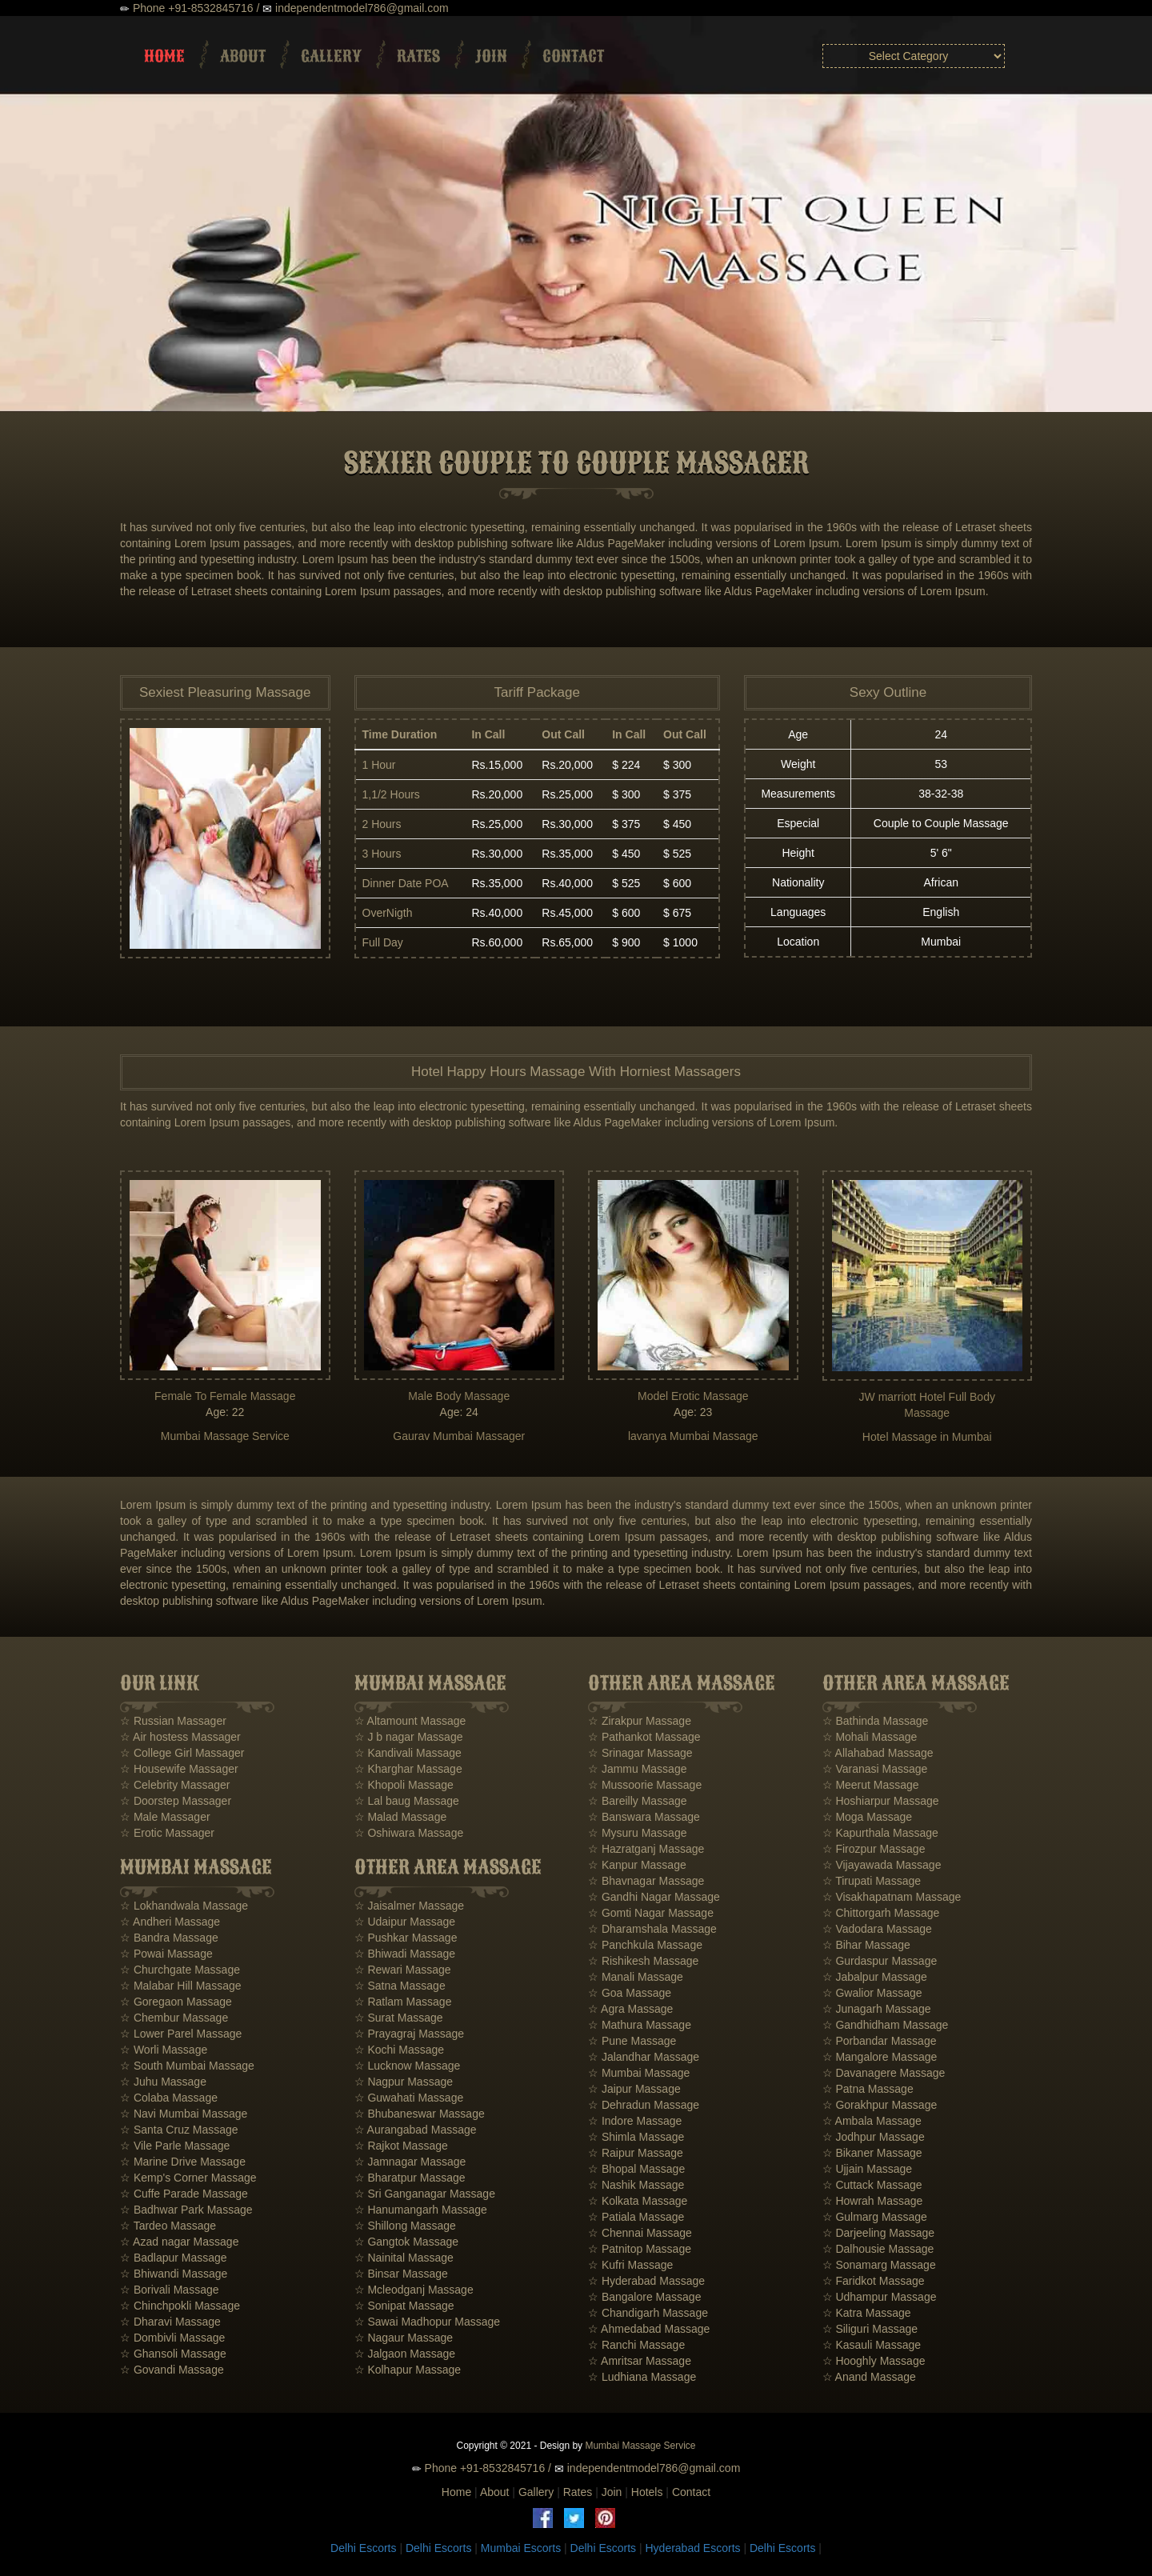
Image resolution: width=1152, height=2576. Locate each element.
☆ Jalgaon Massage (405, 2353)
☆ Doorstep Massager (175, 1800)
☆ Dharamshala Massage (652, 1928)
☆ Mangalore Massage (880, 2056)
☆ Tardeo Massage (168, 2225)
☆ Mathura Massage (639, 2024)
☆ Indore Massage (635, 2120)
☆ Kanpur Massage (637, 1864)
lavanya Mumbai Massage (693, 1436)
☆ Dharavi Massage (170, 2321)
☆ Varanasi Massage (875, 1768)
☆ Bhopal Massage (636, 2168)
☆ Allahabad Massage (878, 1752)
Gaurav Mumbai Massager (459, 1436)
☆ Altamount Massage (410, 1720)
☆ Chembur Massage (174, 2017)
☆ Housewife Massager (179, 1768)
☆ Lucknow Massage (407, 2065)
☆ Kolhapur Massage (408, 2369)
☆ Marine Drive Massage (183, 2161)
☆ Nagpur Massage (404, 2081)
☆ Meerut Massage (870, 1784)
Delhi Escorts (363, 2548)
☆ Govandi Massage (172, 2369)
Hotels (647, 2492)
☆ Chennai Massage (640, 2232)
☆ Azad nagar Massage (179, 2241)
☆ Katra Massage (866, 2312)
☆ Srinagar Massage (640, 1752)
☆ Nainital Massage (404, 2257)
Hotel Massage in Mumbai (927, 1436)
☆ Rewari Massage (402, 1969)
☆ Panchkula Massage (645, 1944)
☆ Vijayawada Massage (882, 1864)
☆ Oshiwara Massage (409, 1832)
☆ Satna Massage (400, 1985)
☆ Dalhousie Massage (878, 2248)
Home (164, 56)
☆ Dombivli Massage (172, 2337)
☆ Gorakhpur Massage (880, 2104)
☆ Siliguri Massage (870, 2328)
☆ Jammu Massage (637, 1768)
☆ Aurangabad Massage (415, 2129)
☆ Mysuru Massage (637, 1832)
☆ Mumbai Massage (639, 2072)
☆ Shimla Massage (636, 2136)
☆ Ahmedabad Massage (649, 2328)
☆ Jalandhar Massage (643, 2056)
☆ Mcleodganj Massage (414, 2289)
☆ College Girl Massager (182, 1752)
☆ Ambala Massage (872, 2120)
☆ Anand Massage (869, 2376)
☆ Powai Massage (166, 1953)
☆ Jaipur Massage (634, 2088)
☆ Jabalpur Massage (874, 1976)
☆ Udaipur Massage (405, 1921)
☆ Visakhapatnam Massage (892, 1896)
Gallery (331, 56)
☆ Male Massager (165, 1816)
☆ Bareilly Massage (637, 1800)
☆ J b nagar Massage (408, 1736)
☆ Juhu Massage (163, 2081)
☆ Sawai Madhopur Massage (427, 2321)
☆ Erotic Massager (167, 1832)
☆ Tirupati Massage (872, 1880)
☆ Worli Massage (163, 2049)
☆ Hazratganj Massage (646, 1848)
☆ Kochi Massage (399, 2049)
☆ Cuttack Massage (872, 2184)
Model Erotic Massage (693, 1396)
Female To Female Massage (224, 1396)
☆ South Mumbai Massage (187, 2065)
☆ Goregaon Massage (176, 2001)
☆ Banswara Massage (644, 1816)
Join (491, 56)
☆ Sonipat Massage (404, 2305)
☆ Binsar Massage (401, 2273)
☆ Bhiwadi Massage (405, 1953)
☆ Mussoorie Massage (645, 1784)
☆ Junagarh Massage (876, 2008)
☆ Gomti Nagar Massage (651, 1912)
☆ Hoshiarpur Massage (880, 1800)
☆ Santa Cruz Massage (179, 2129)
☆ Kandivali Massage (408, 1752)
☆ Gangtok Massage (406, 2241)
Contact (573, 56)
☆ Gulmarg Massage (874, 2216)
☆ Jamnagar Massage (410, 2161)
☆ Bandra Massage (169, 1937)
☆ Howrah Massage (872, 2200)
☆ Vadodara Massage (877, 1928)
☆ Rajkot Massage (401, 2145)
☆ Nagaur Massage (404, 2337)
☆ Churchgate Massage (180, 1969)
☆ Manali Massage (635, 1976)
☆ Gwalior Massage (872, 1992)
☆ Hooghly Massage (874, 2360)
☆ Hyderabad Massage (646, 2280)
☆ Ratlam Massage (403, 2001)
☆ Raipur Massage (635, 2152)
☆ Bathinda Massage (875, 1720)
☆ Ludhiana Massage (642, 2376)
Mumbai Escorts (521, 2548)
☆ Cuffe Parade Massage (184, 2193)
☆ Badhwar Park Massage (186, 2209)
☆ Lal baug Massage (406, 1800)
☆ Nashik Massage (636, 2184)
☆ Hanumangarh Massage (420, 2209)
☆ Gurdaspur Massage (880, 1960)
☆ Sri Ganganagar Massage (424, 2193)
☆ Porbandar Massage (879, 2040)
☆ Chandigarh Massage (648, 2312)
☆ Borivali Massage (169, 2289)
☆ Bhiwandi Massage (173, 2273)
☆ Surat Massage (398, 2017)
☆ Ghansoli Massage (173, 2353)
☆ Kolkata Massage (637, 2200)
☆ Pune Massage (632, 2040)
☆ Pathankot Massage (644, 1736)
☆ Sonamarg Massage (879, 2264)
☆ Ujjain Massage (867, 2168)
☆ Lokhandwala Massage (184, 1905)
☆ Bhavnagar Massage (646, 1880)
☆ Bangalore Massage (644, 2296)
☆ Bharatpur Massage (410, 2177)
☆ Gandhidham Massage (885, 2024)
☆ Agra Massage (630, 2008)
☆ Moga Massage (867, 1816)
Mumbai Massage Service (225, 1436)
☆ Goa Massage (629, 1992)
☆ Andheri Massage (170, 1921)
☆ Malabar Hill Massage (181, 1985)
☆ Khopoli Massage (404, 1784)
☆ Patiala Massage (636, 2216)
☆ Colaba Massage (169, 2097)
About (243, 56)
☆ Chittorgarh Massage (881, 1912)
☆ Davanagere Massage (884, 2072)
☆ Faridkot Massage (873, 2280)
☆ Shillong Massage (405, 2225)
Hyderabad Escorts (692, 2548)
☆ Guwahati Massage (409, 2097)
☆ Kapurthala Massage (880, 1832)
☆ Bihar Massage (866, 1944)
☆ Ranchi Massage (636, 2344)
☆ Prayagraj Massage (409, 2033)
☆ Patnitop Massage (639, 2248)
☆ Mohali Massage (870, 1736)
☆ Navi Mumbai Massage (183, 2113)
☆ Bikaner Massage (872, 2152)
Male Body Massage (459, 1396)
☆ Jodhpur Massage (873, 2136)
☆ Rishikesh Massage (643, 1960)
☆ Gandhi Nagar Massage (654, 1896)
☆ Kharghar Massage (408, 1768)
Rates (418, 56)
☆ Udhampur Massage (879, 2296)
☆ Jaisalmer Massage (409, 1905)
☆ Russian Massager (173, 1720)
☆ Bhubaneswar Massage (419, 2113)
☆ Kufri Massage (630, 2264)
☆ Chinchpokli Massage (180, 2305)
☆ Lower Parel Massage (181, 2033)
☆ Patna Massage (868, 2088)
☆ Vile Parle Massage (175, 2145)
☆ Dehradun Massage (643, 2104)
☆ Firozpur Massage (874, 1848)
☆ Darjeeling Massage (878, 2232)
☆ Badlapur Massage (173, 2257)
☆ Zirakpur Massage (639, 1720)
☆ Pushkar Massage (406, 1937)
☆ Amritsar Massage (639, 2360)
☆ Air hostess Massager (180, 1736)
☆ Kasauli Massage (872, 2344)
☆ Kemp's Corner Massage (188, 2177)
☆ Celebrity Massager (175, 1784)
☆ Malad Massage (400, 1816)
